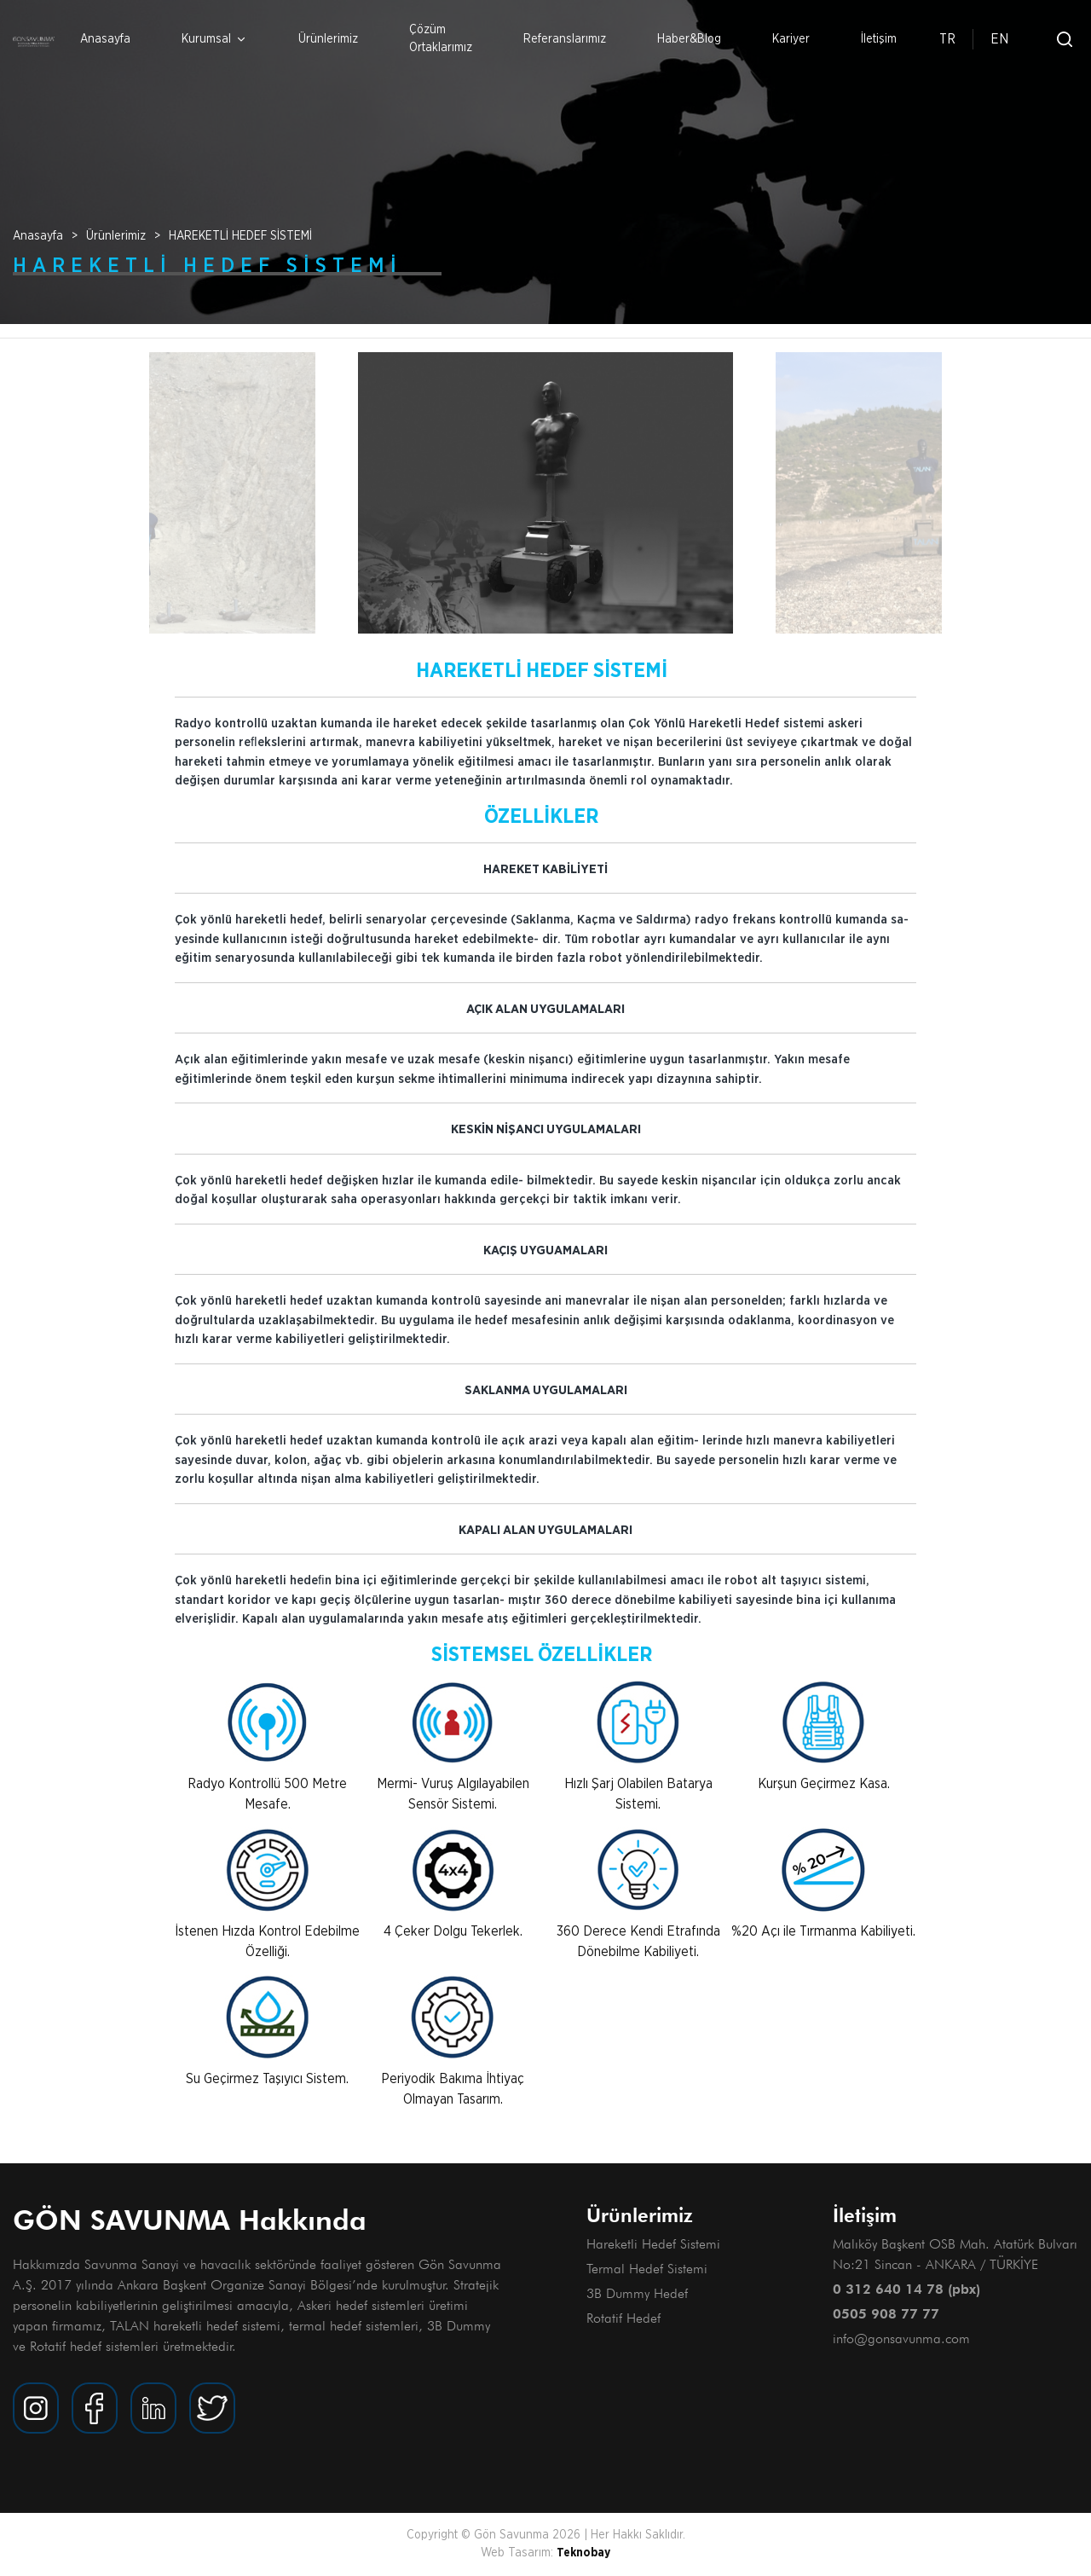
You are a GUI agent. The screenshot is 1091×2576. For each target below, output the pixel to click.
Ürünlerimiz (328, 39)
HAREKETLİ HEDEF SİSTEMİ (240, 236)
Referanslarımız (564, 39)
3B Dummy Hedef (637, 2293)
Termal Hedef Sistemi (646, 2269)
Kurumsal (214, 39)
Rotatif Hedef (623, 2318)
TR (947, 39)
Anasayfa (105, 39)
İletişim (879, 39)
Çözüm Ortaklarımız (440, 39)
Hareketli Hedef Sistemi (653, 2244)
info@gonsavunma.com (901, 2338)
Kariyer (791, 39)
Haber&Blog (689, 39)
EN (999, 39)
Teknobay (583, 2553)
